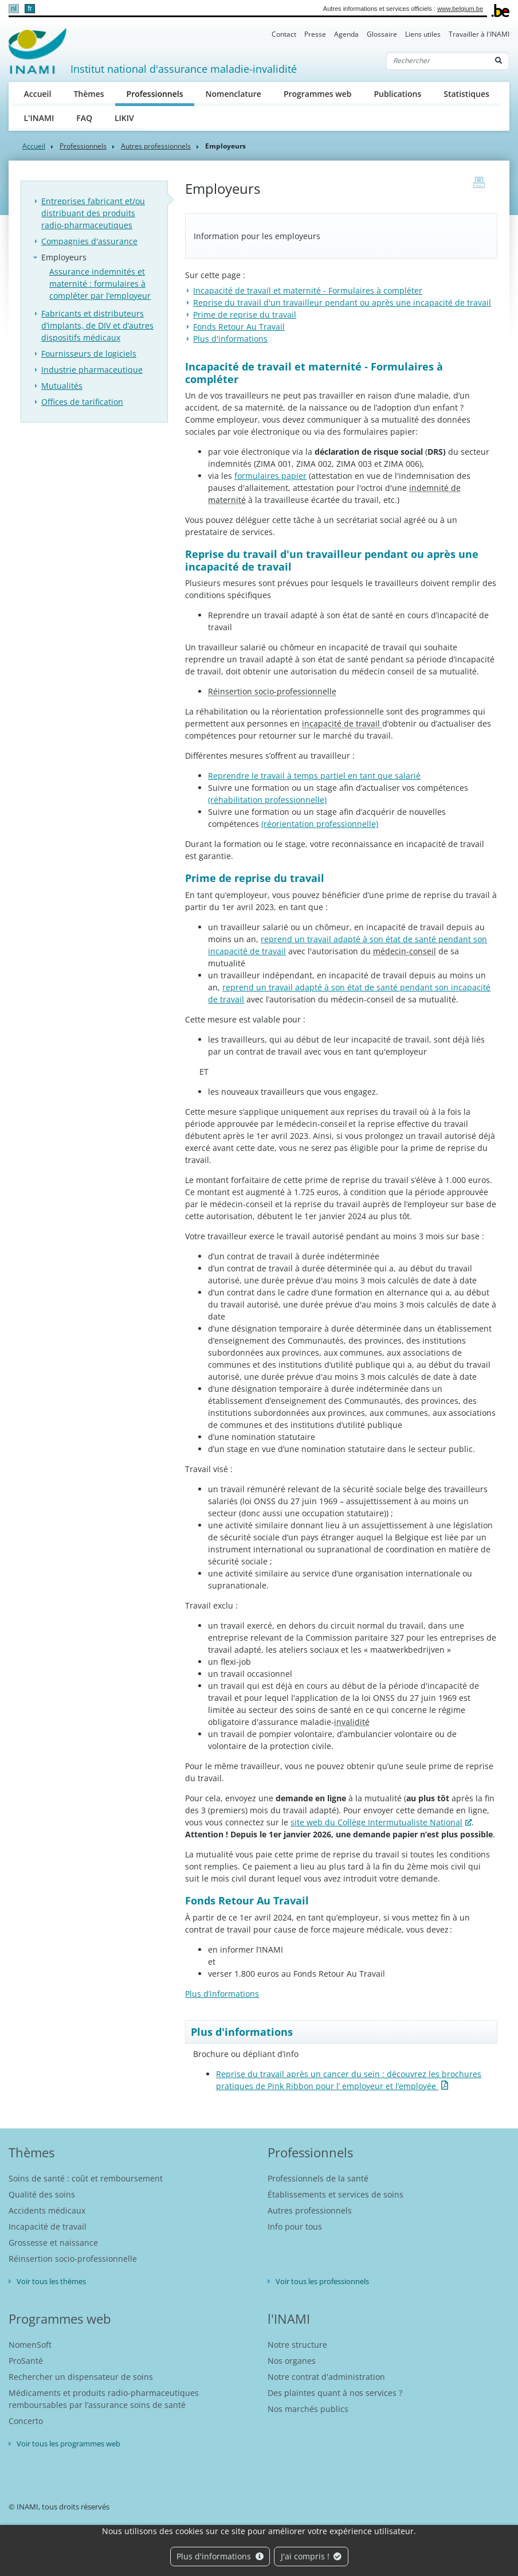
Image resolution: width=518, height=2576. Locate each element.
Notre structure (297, 2344)
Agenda (346, 34)
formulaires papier (270, 475)
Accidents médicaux (47, 2210)
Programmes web (318, 93)
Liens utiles (423, 34)
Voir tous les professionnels (322, 2281)
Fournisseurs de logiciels (88, 353)
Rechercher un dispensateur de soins (81, 2376)
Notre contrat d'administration (326, 2376)
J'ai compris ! (311, 2556)
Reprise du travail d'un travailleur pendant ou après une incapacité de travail (342, 302)
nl (13, 9)
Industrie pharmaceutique (92, 369)
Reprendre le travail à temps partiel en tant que (314, 775)
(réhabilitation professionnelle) (267, 799)
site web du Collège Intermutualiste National (376, 1822)
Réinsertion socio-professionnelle (73, 2258)
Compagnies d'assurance (89, 241)
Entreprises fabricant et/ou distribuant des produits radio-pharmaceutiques (93, 213)
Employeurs (64, 257)
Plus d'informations (220, 2556)
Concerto (26, 2420)
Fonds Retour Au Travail (239, 326)
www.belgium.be (460, 8)
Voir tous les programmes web (68, 2443)
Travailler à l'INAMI (479, 34)
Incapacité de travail (48, 2226)
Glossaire (382, 34)
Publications (397, 93)
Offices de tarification (82, 401)
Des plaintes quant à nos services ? (335, 2392)
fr (30, 9)
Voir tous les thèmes (51, 2281)
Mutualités (62, 385)
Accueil (38, 93)
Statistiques (466, 93)
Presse (315, 34)
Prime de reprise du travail (244, 314)
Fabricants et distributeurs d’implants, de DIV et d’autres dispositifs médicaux (97, 325)
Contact (284, 34)
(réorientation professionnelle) (319, 823)
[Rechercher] (437, 61)
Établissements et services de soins (335, 2194)
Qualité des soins (42, 2194)
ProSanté (26, 2360)
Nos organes (292, 2360)
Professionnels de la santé (318, 2178)
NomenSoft (30, 2344)
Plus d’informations (222, 1993)
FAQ (84, 117)
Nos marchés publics (308, 2408)
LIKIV (124, 117)
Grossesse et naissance (53, 2242)
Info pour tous (295, 2226)
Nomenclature (233, 93)
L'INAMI (39, 117)
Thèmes (88, 93)
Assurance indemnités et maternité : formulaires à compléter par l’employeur (100, 283)
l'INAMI (289, 2318)
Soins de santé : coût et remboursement (86, 2178)
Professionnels (160, 93)
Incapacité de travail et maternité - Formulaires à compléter (307, 290)
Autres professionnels (156, 146)
